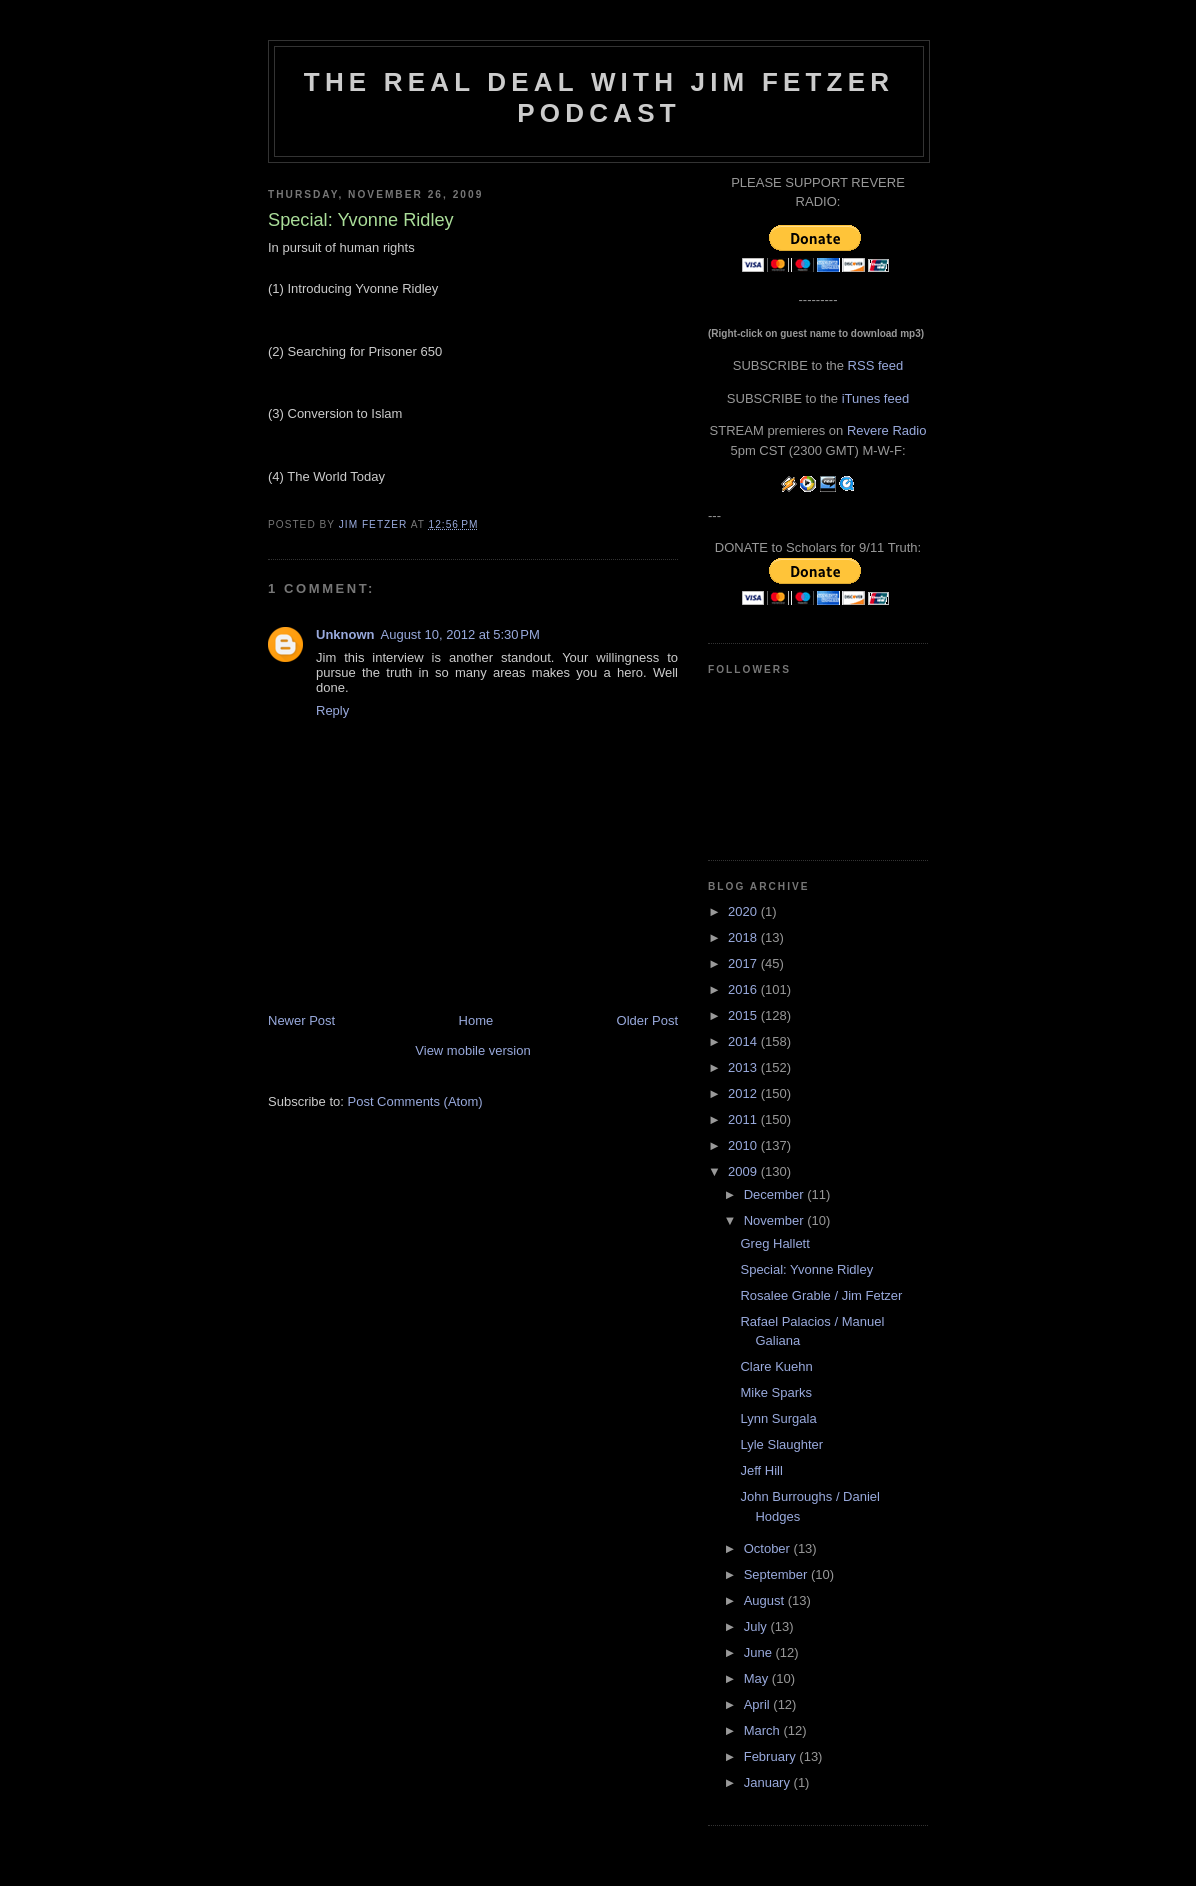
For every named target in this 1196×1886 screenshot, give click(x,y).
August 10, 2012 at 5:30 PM (460, 634)
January (769, 1782)
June (760, 1652)
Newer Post (301, 1020)
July (757, 1626)
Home (476, 1020)
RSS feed (876, 365)
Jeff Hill (761, 1470)
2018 (744, 937)
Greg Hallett (774, 1243)
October (769, 1548)
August (766, 1600)
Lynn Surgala (778, 1418)
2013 (744, 1067)
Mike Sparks (776, 1392)
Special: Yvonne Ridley (806, 1269)
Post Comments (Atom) (415, 1101)
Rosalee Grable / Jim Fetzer (821, 1295)
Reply (332, 710)
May (758, 1678)
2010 (744, 1145)
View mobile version (472, 1050)
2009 (744, 1171)
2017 (744, 963)
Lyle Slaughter (781, 1444)
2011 (744, 1119)
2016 (744, 989)
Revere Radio (887, 430)
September (777, 1574)
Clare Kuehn (776, 1366)
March (764, 1730)
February (772, 1756)
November (776, 1220)
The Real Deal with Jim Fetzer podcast (599, 97)
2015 (744, 1015)
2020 (744, 911)
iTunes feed (875, 398)
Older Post (647, 1020)
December (776, 1194)
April (759, 1704)
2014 (744, 1041)
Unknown (345, 634)
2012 (744, 1093)
